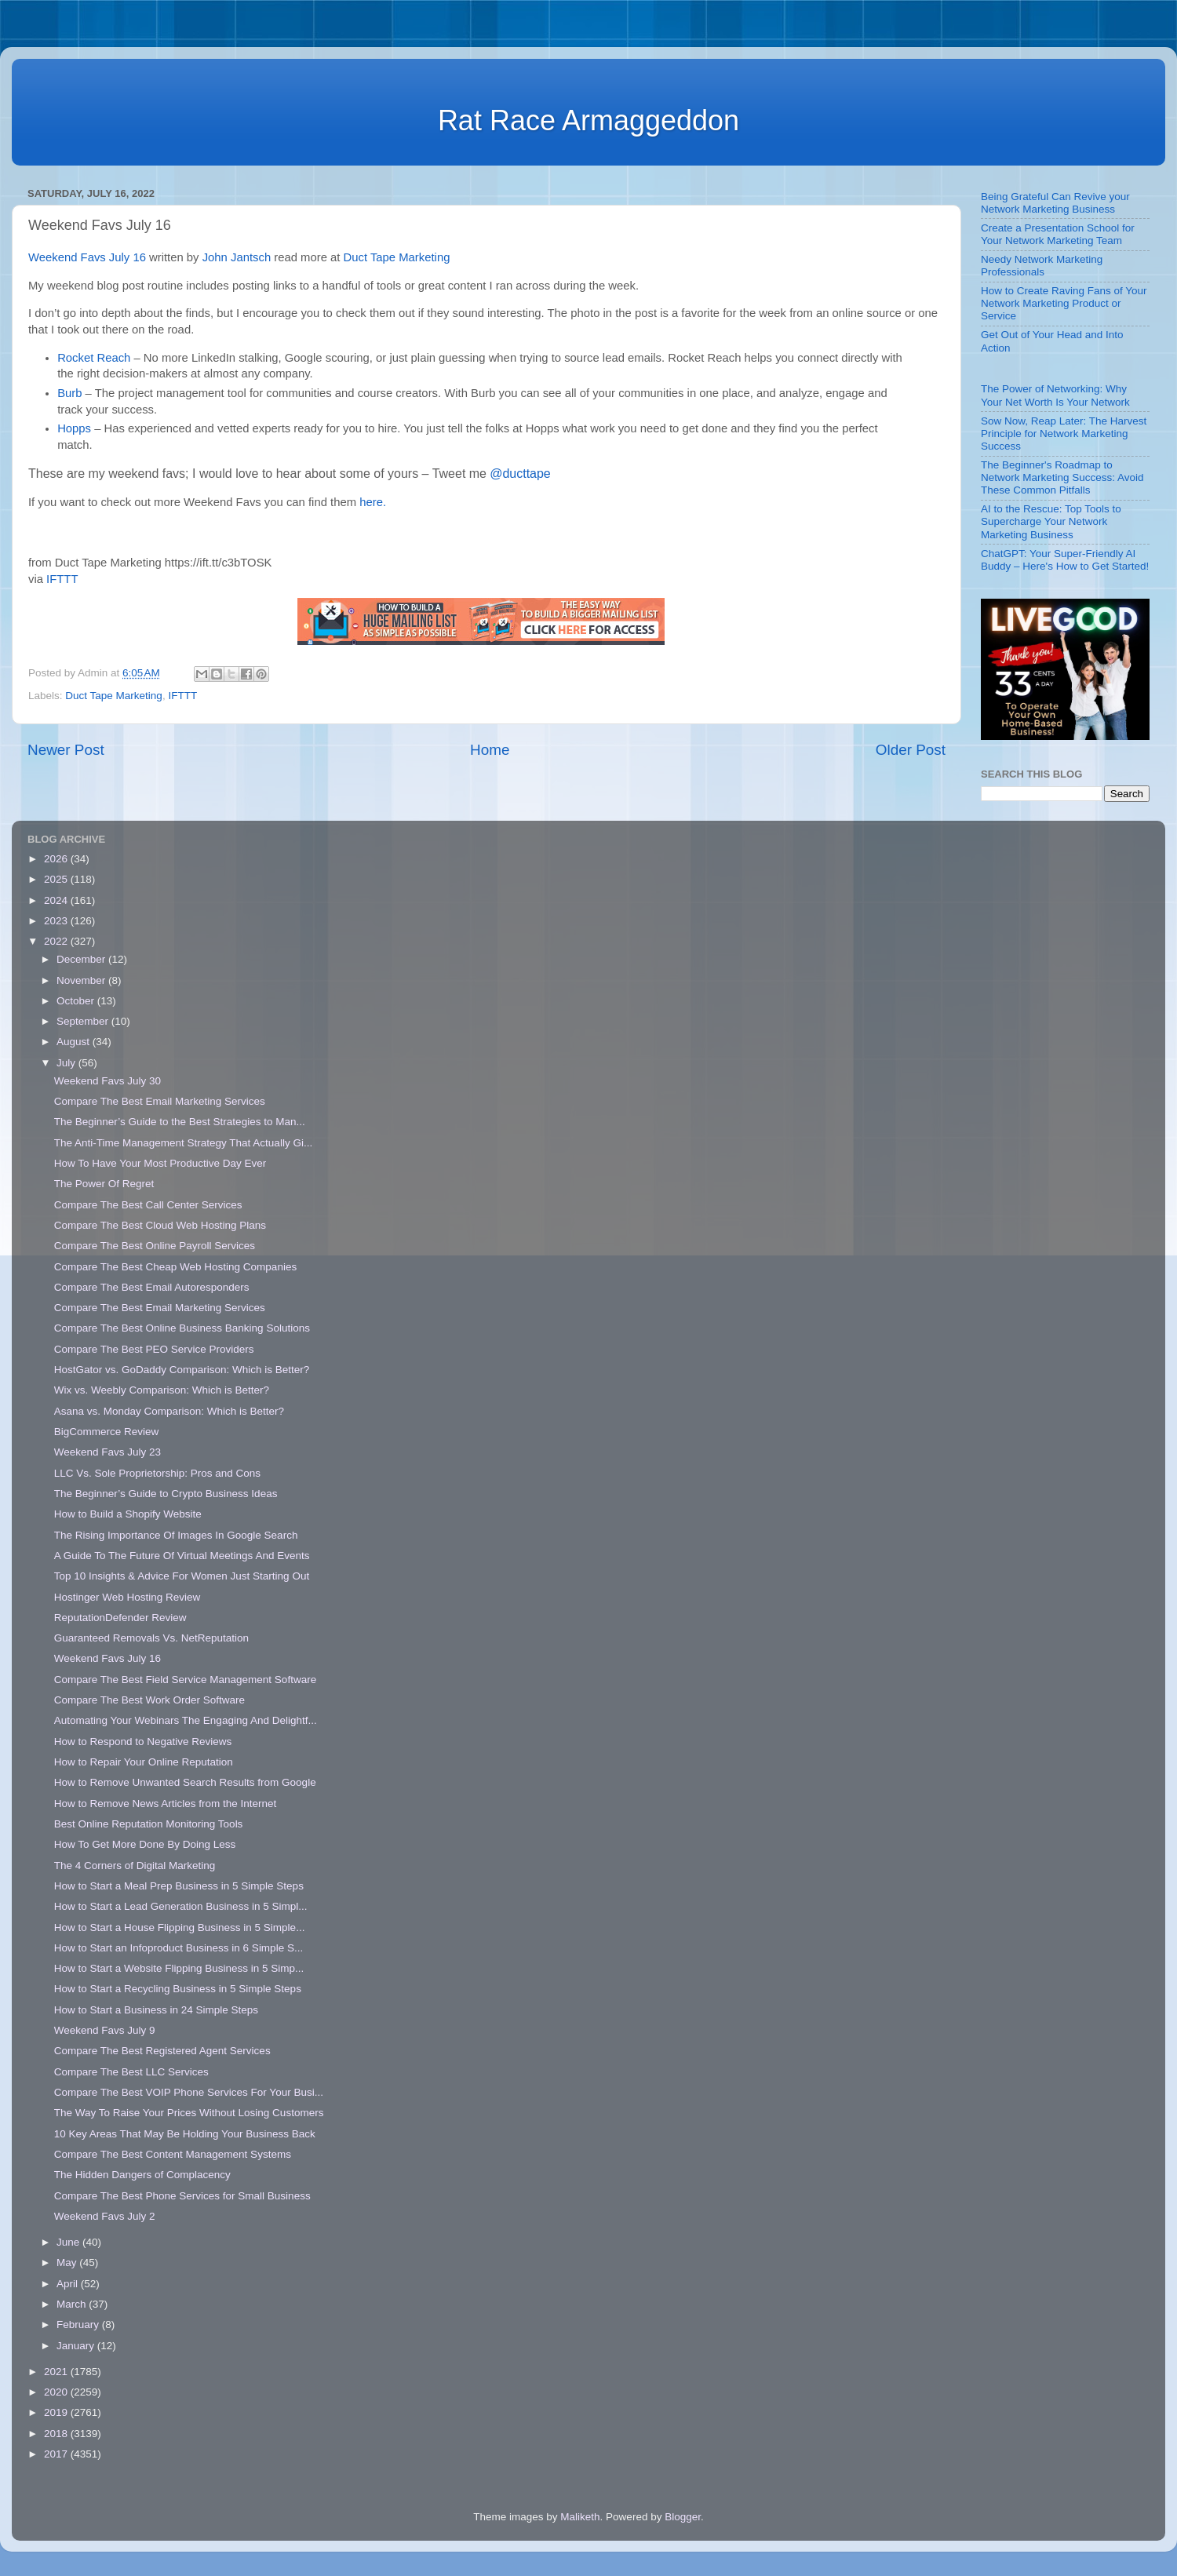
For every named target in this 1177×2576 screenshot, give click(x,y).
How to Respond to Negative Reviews (143, 1741)
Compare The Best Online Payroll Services (154, 1246)
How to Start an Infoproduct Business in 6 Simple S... (178, 1948)
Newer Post (65, 749)
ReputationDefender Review (120, 1617)
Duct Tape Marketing (397, 257)
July (67, 1063)
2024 (57, 900)
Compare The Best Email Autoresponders (152, 1287)
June (69, 2242)
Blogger (683, 2517)
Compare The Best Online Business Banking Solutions (182, 1328)
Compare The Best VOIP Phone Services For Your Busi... (188, 2092)
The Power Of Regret (104, 1184)
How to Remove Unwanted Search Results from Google (185, 1782)
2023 (57, 921)
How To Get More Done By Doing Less (145, 1844)
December (82, 959)
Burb (69, 393)
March (72, 2304)
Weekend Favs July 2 (104, 2216)
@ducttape (520, 473)
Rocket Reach (93, 358)
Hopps (74, 428)
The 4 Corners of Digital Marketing (135, 1865)
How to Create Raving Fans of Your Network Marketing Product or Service (1064, 303)
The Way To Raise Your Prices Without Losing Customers (189, 2113)
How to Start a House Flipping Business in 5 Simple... (179, 1927)
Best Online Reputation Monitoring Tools (148, 1824)
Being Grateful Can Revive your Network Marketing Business (1055, 203)
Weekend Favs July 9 (104, 2030)
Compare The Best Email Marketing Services (159, 1101)
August (74, 1042)
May (67, 2262)
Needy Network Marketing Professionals (1041, 265)
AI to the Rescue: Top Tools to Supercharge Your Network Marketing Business (1051, 521)
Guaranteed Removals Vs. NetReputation (151, 1638)
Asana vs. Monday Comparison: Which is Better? (169, 1411)
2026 (57, 859)
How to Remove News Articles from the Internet (165, 1803)
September (83, 1021)
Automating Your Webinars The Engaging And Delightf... (185, 1720)
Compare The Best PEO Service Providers (154, 1349)
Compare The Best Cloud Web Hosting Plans (160, 1225)
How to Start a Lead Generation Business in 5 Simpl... (181, 1906)
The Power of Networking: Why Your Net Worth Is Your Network (1055, 395)
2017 (57, 2454)
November (82, 980)
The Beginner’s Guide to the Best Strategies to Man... (179, 1122)
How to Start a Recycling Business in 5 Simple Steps (177, 1989)
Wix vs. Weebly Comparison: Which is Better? (161, 1390)
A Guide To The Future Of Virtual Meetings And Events (182, 1555)
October (76, 1001)
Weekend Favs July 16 (87, 257)
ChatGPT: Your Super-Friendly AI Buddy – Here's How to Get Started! (1065, 560)
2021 (57, 2371)
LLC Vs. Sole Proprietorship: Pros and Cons (157, 1473)
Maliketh (579, 2517)
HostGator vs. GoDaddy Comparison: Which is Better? (182, 1369)
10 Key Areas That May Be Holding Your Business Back (184, 2134)
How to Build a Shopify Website (128, 1514)
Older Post (911, 749)
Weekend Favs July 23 (107, 1452)
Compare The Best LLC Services (131, 2072)
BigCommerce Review (106, 1431)
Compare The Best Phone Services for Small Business (182, 2196)
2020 (57, 2392)
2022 (57, 941)
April (68, 2284)
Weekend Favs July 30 (107, 1081)
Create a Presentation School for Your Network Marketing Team (1058, 234)
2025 (57, 879)
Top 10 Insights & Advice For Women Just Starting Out (181, 1576)
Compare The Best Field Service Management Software (185, 1679)
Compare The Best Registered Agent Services (162, 2051)
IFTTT (62, 579)
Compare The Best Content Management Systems (172, 2154)
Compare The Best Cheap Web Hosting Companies (175, 1267)
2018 (57, 2433)
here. (372, 502)
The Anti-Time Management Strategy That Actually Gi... (183, 1143)
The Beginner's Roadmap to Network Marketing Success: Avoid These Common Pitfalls (1062, 477)
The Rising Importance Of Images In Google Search (176, 1535)
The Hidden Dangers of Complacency (142, 2175)
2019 (57, 2412)
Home (489, 749)
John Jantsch (236, 257)
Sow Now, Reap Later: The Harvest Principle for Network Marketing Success (1063, 433)
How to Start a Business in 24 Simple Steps (156, 2010)
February (79, 2324)
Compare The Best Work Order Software (149, 1700)
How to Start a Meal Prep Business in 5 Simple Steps (179, 1886)
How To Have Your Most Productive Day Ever (160, 1163)
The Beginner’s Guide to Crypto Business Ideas (166, 1493)
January (76, 2346)
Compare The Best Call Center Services (148, 1205)
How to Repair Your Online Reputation (143, 1762)
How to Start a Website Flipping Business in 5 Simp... (179, 1968)
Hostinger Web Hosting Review (127, 1597)
